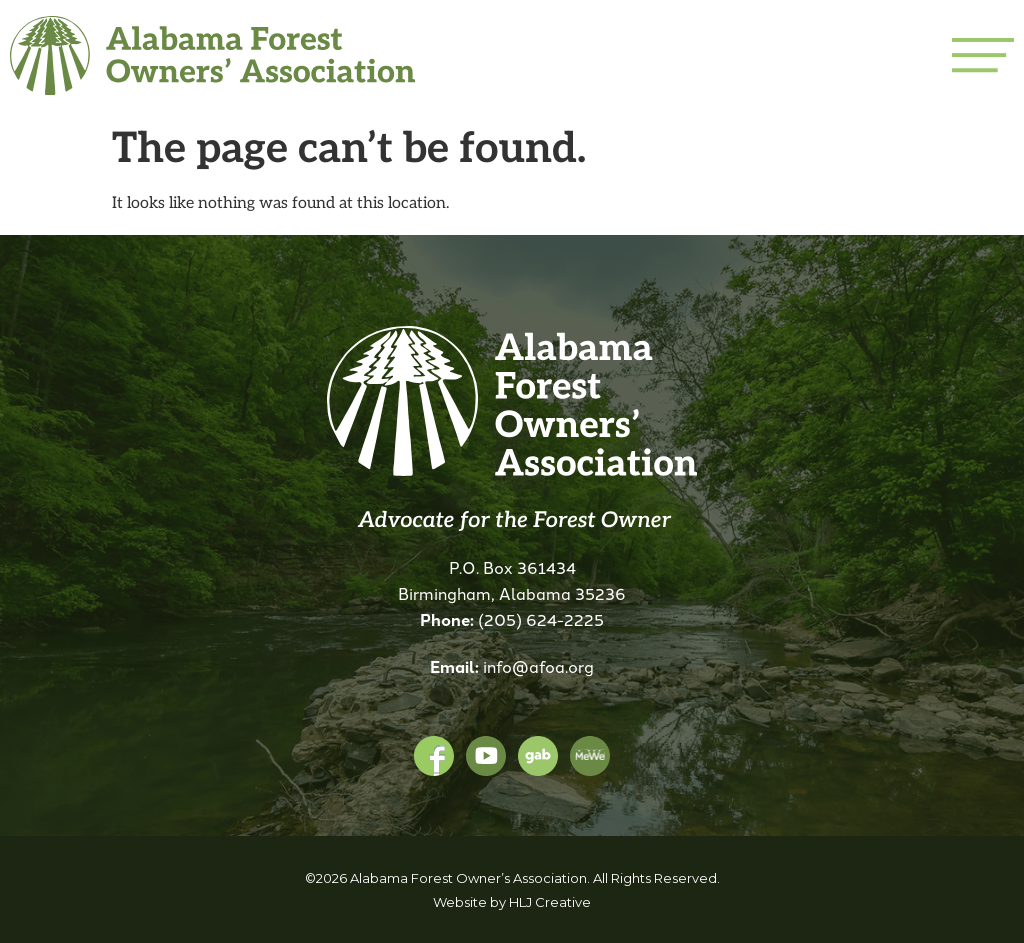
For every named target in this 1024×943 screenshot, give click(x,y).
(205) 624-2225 (541, 619)
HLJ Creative (550, 902)
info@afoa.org (538, 666)
